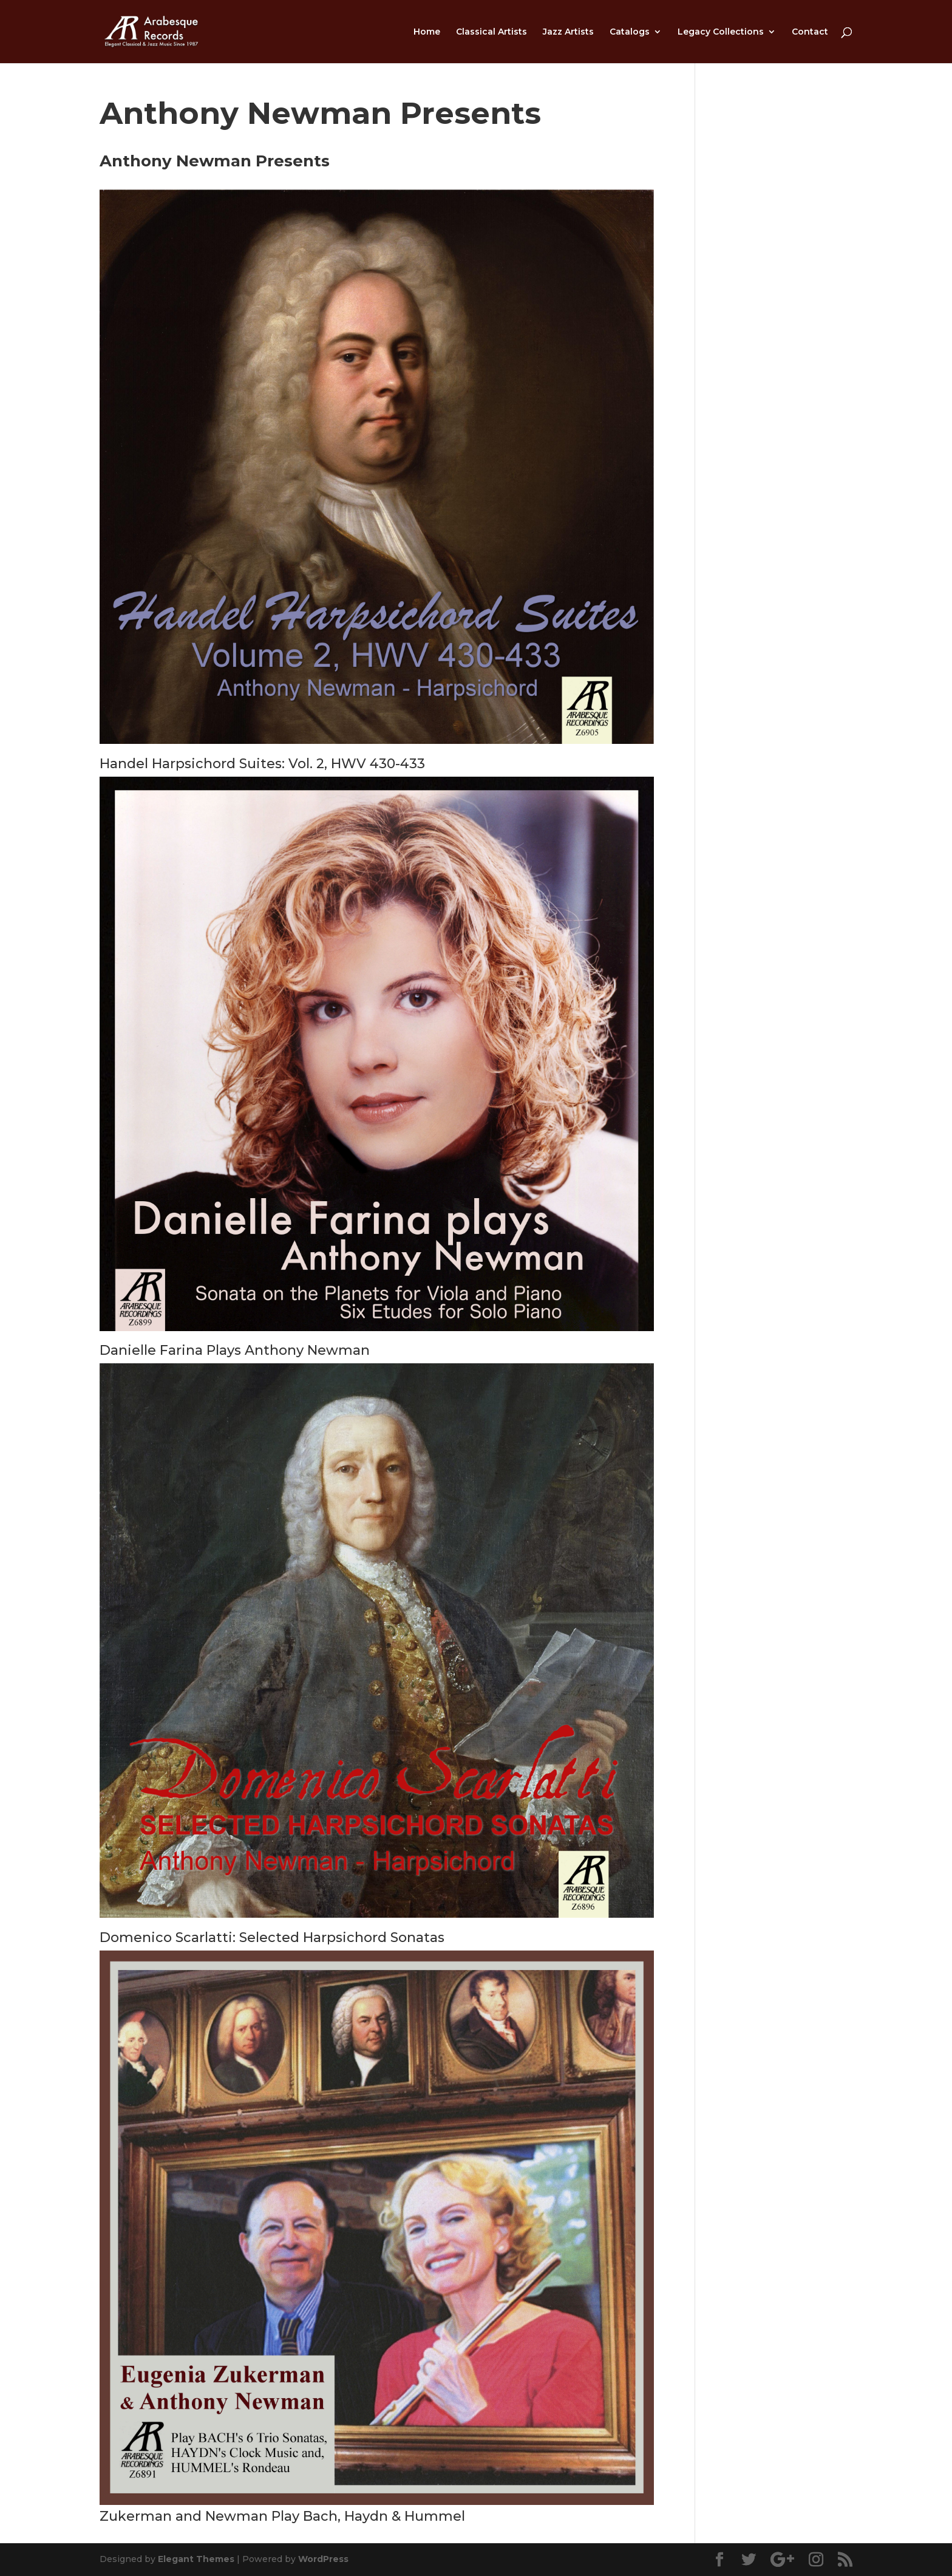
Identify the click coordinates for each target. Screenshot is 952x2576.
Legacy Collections (721, 32)
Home (426, 32)
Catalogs (630, 32)
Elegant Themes (196, 2559)
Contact (810, 32)
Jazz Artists (568, 32)
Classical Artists (491, 32)
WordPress (323, 2559)
